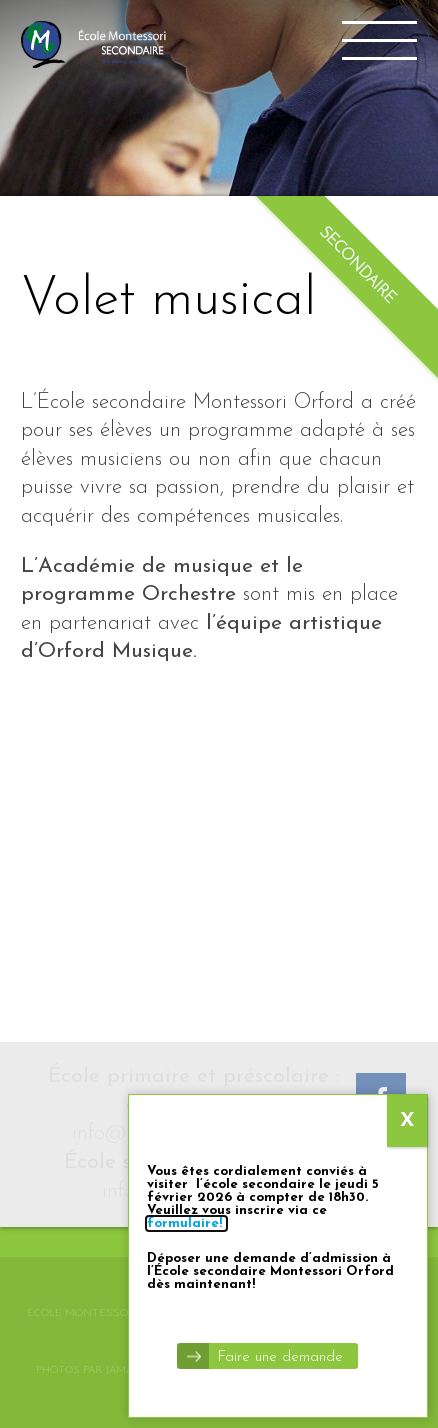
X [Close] (407, 1121)
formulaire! (186, 1223)
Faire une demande (280, 1357)
